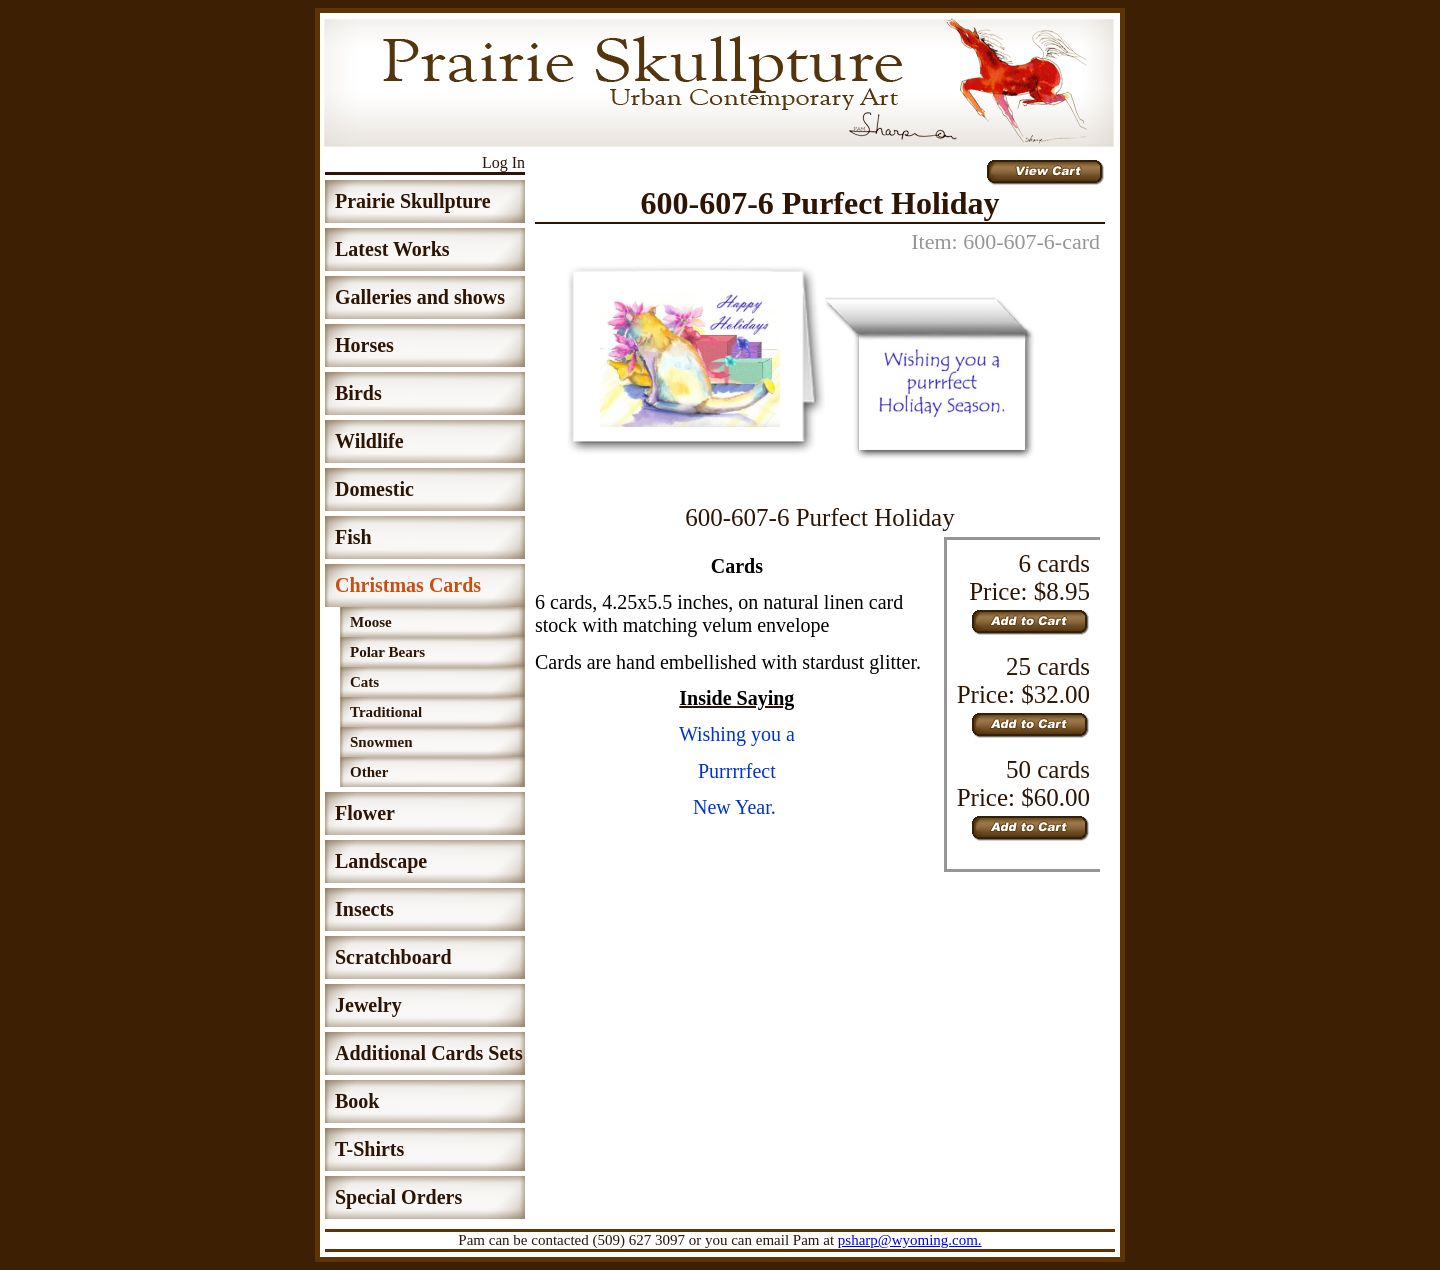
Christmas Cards (408, 585)
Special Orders (398, 1197)
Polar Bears (387, 652)
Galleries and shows (420, 297)
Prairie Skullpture (413, 201)
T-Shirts (369, 1149)
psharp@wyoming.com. (910, 1240)
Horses (364, 345)
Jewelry (368, 1005)
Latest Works (392, 249)
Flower (365, 813)
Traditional (386, 712)
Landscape (381, 861)
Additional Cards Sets (429, 1053)
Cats (364, 682)
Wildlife (369, 441)
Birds (358, 393)
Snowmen (381, 742)
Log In (503, 162)
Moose (371, 622)
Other (369, 772)
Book (357, 1101)
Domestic (374, 489)
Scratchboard (393, 957)
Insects (364, 909)
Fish (353, 537)
